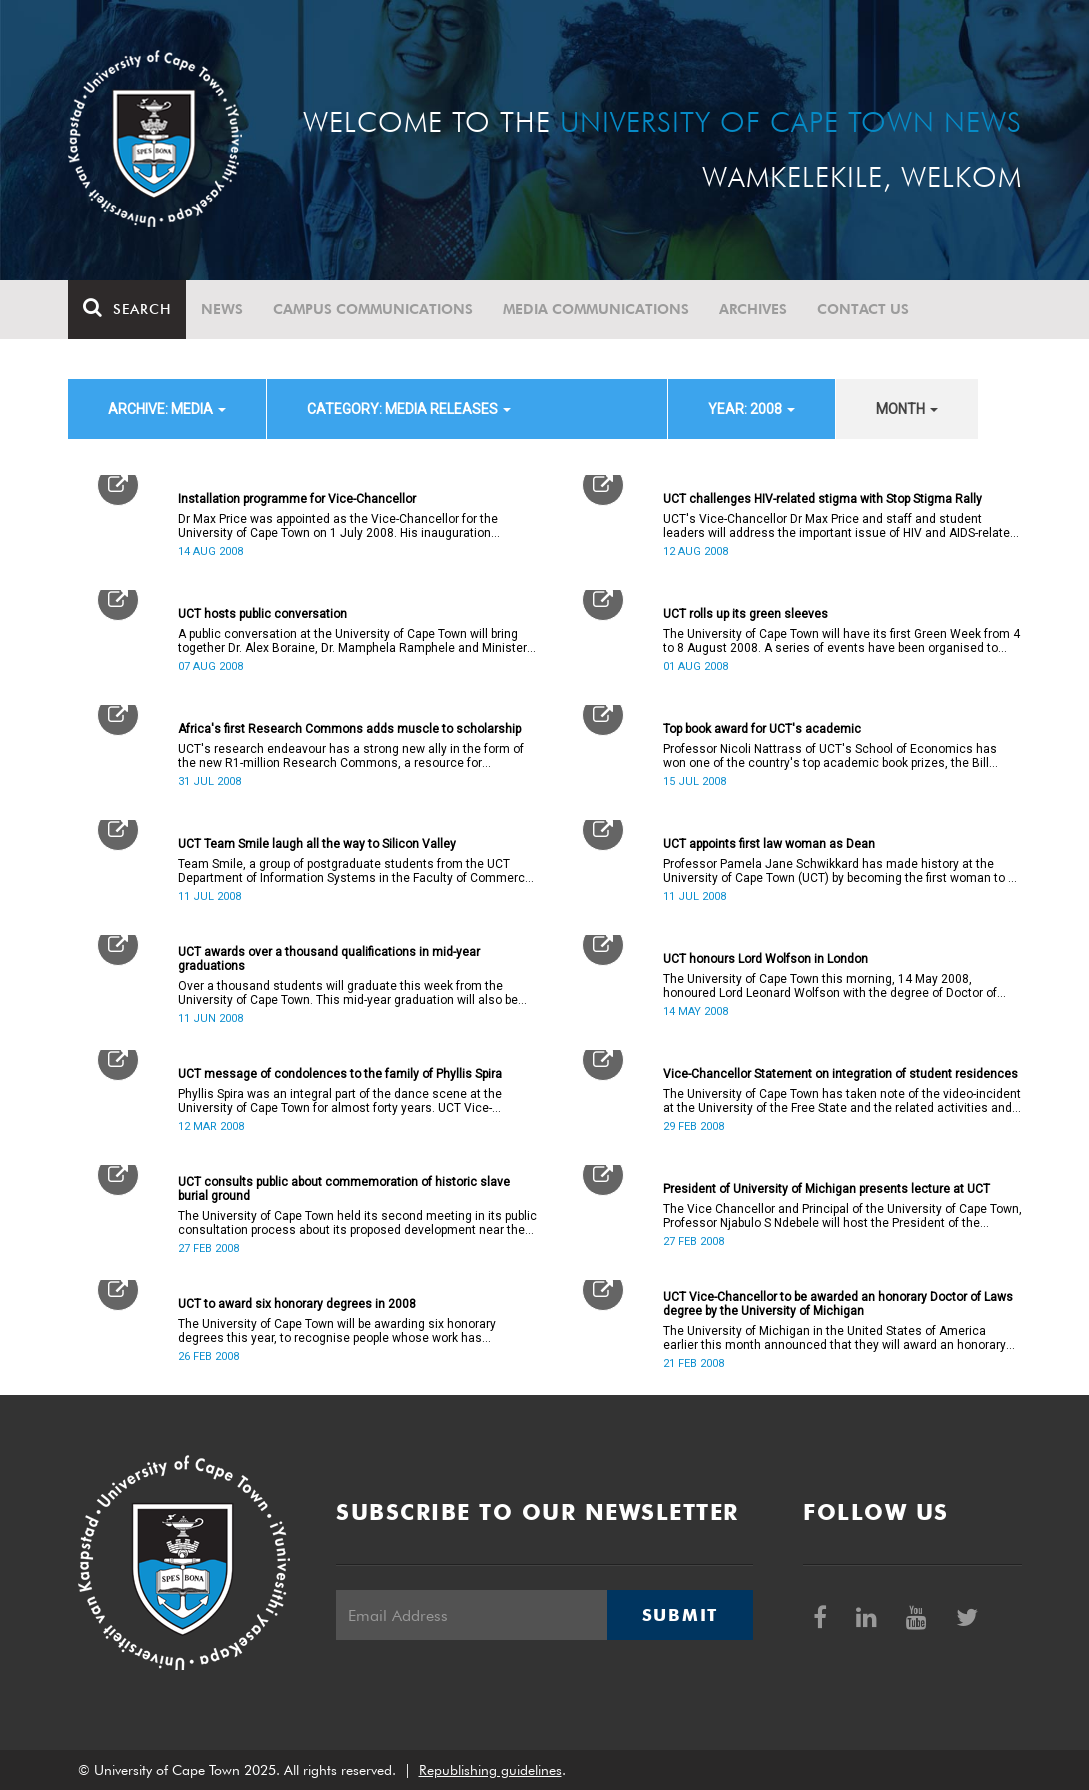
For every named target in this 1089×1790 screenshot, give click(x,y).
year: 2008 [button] (751, 409)
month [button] (907, 409)
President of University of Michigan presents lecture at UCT (826, 1189)
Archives (753, 309)
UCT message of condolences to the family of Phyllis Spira (340, 1074)
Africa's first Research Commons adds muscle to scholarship (349, 729)
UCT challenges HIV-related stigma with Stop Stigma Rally (822, 499)
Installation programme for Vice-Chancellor (297, 499)
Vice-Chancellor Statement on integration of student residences (840, 1074)
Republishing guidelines (490, 1770)
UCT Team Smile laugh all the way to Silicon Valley (317, 844)
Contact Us (863, 309)
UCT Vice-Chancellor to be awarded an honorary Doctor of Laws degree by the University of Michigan (838, 1304)
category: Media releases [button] (409, 409)
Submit (680, 1615)
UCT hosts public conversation (262, 614)
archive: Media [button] (167, 409)
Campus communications (373, 309)
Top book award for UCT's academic (762, 729)
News (222, 309)
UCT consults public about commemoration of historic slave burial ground (344, 1189)
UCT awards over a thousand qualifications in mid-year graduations (329, 959)
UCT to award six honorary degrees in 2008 (297, 1304)
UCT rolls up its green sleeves (745, 614)
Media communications (596, 309)
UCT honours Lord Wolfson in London (765, 959)
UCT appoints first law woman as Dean (769, 844)
